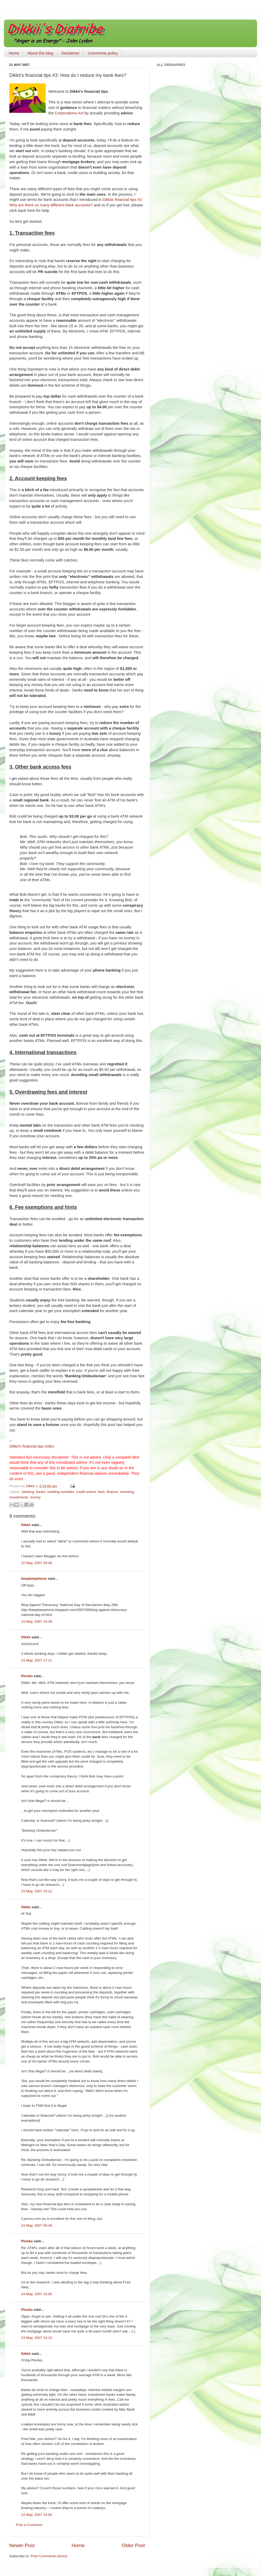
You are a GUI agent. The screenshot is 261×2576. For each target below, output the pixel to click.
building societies (61, 1492)
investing (127, 1492)
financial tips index (31, 1446)
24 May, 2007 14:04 (36, 2515)
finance (112, 1492)
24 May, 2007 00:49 (36, 2225)
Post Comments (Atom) (49, 2556)
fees (101, 1492)
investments (18, 1497)
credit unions (86, 1492)
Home (14, 53)
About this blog (40, 53)
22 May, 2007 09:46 (36, 1563)
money (35, 1497)
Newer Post (22, 2545)
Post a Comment (29, 2525)
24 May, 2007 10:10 (36, 2338)
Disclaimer (70, 53)
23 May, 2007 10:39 (36, 1621)
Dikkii (26, 1525)
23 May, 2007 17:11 (36, 1660)
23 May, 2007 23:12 (36, 1891)
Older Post (133, 2545)
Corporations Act (69, 113)
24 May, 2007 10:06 (36, 2294)
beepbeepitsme (34, 1578)
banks (40, 1492)
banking (28, 1492)
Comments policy (103, 53)
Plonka (27, 1676)
